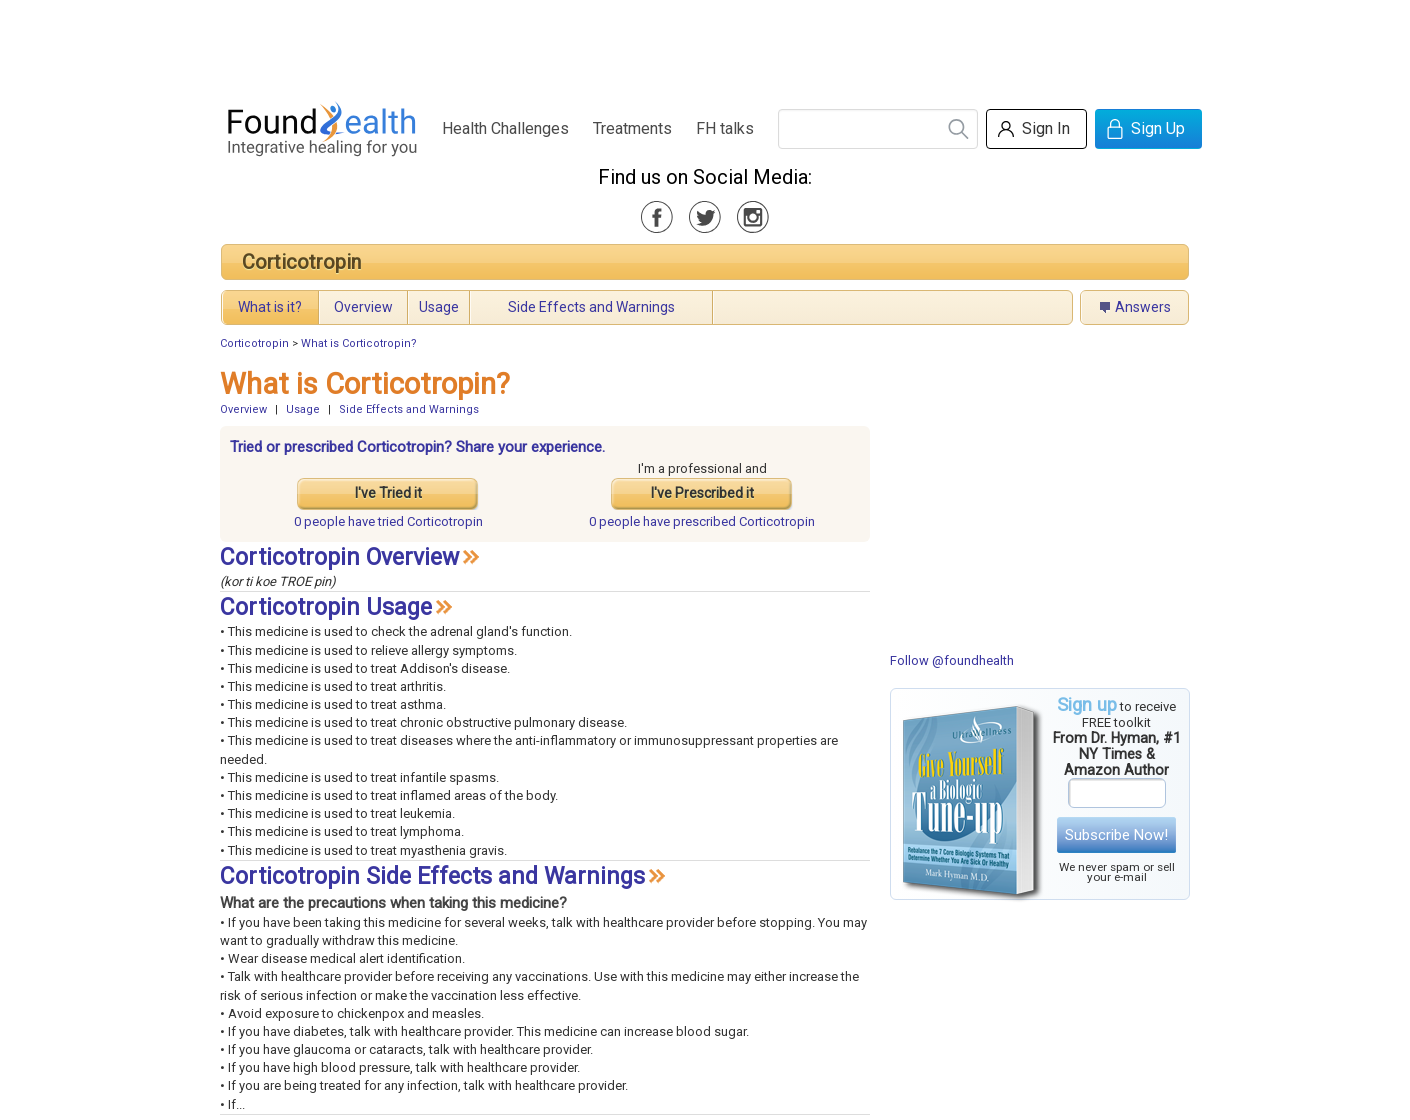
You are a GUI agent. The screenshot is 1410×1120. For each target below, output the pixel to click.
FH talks (725, 128)
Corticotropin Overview (339, 557)
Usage (439, 307)
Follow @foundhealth (952, 660)
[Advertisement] (704, 45)
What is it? (270, 307)
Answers (1143, 307)
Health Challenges (505, 128)
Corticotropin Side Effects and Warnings (432, 876)
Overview (363, 307)
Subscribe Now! (1116, 835)
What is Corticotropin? (359, 343)
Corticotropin (301, 262)
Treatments (632, 128)
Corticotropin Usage (326, 607)
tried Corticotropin (388, 521)
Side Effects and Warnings (591, 307)
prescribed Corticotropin (702, 521)
